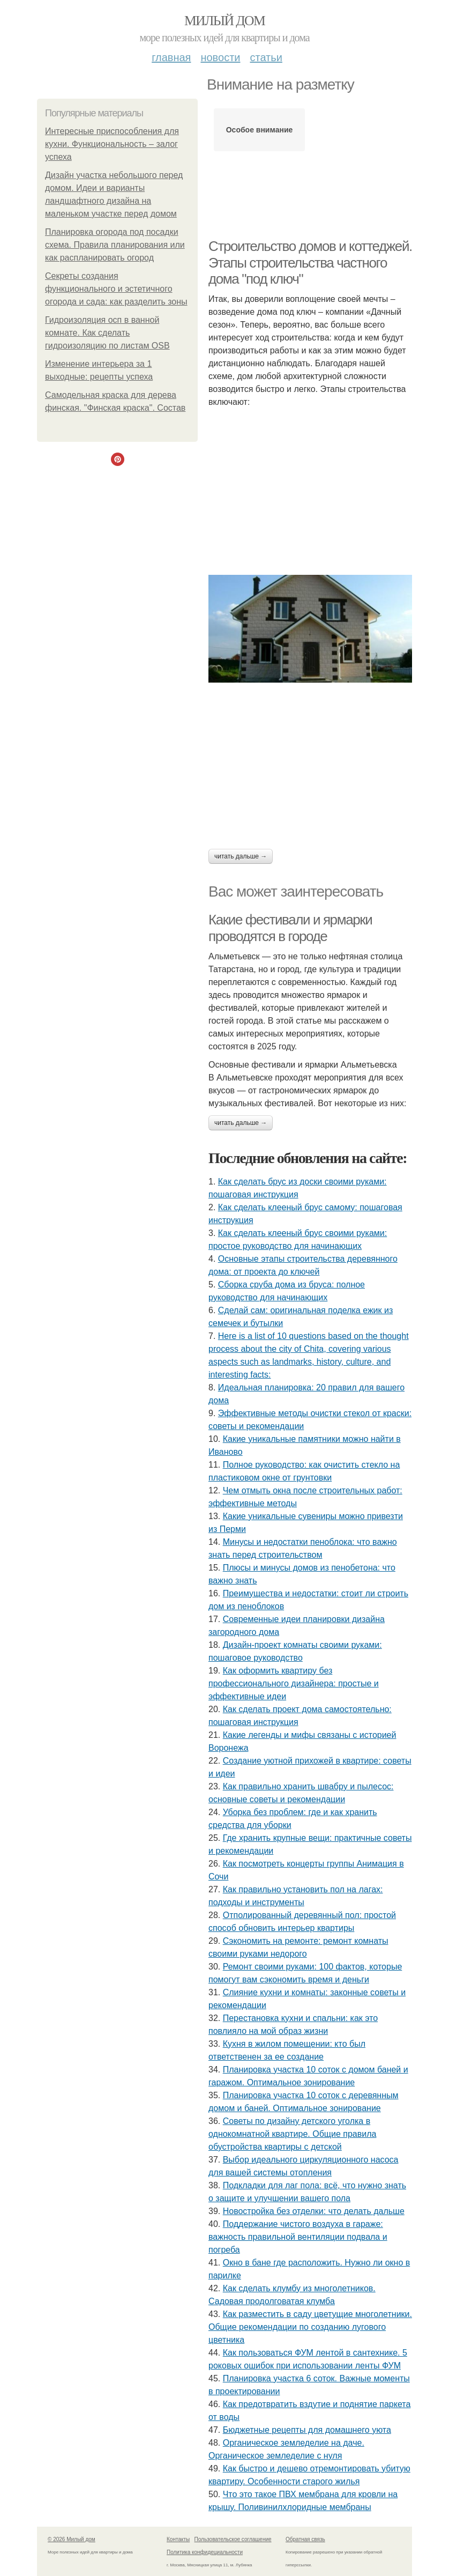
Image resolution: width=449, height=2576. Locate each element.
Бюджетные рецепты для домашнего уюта (307, 2429)
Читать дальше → (240, 856)
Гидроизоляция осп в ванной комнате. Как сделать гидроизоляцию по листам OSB (107, 332)
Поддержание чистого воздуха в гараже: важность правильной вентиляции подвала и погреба (297, 2236)
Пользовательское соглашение (233, 2539)
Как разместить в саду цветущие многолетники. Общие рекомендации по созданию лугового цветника (310, 2326)
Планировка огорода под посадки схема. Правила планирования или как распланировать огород (115, 244)
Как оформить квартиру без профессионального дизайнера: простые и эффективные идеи (293, 1683)
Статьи (266, 57)
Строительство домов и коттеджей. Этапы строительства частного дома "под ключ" (310, 262)
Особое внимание (259, 129)
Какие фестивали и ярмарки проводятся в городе (290, 928)
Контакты (178, 2539)
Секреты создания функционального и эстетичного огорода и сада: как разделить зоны (116, 288)
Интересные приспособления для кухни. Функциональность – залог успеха (112, 144)
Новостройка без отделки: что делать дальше (314, 2211)
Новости (220, 57)
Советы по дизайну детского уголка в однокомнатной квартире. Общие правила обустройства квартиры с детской (292, 2133)
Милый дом (224, 20)
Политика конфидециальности (205, 2552)
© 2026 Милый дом (71, 2539)
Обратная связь (305, 2539)
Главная (171, 57)
